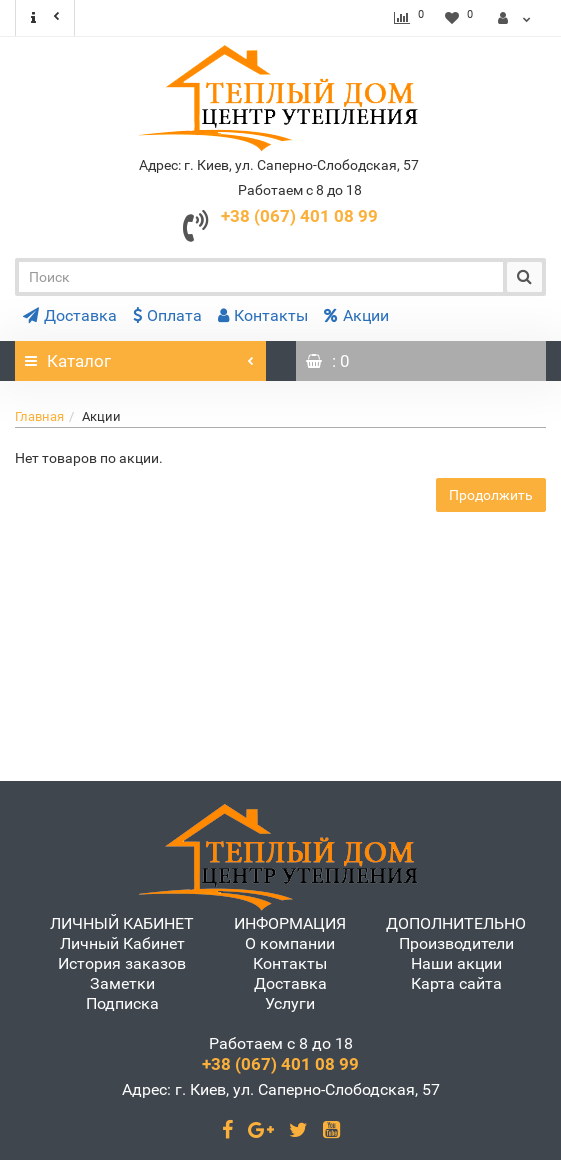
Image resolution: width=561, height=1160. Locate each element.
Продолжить (491, 495)
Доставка (70, 315)
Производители (456, 943)
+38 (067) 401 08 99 (299, 216)
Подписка (122, 1003)
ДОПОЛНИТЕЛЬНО (456, 923)
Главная (39, 416)
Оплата (167, 315)
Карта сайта (456, 983)
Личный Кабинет (122, 943)
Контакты (263, 315)
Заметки (122, 983)
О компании (290, 943)
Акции (356, 315)
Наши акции (456, 963)
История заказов (122, 963)
